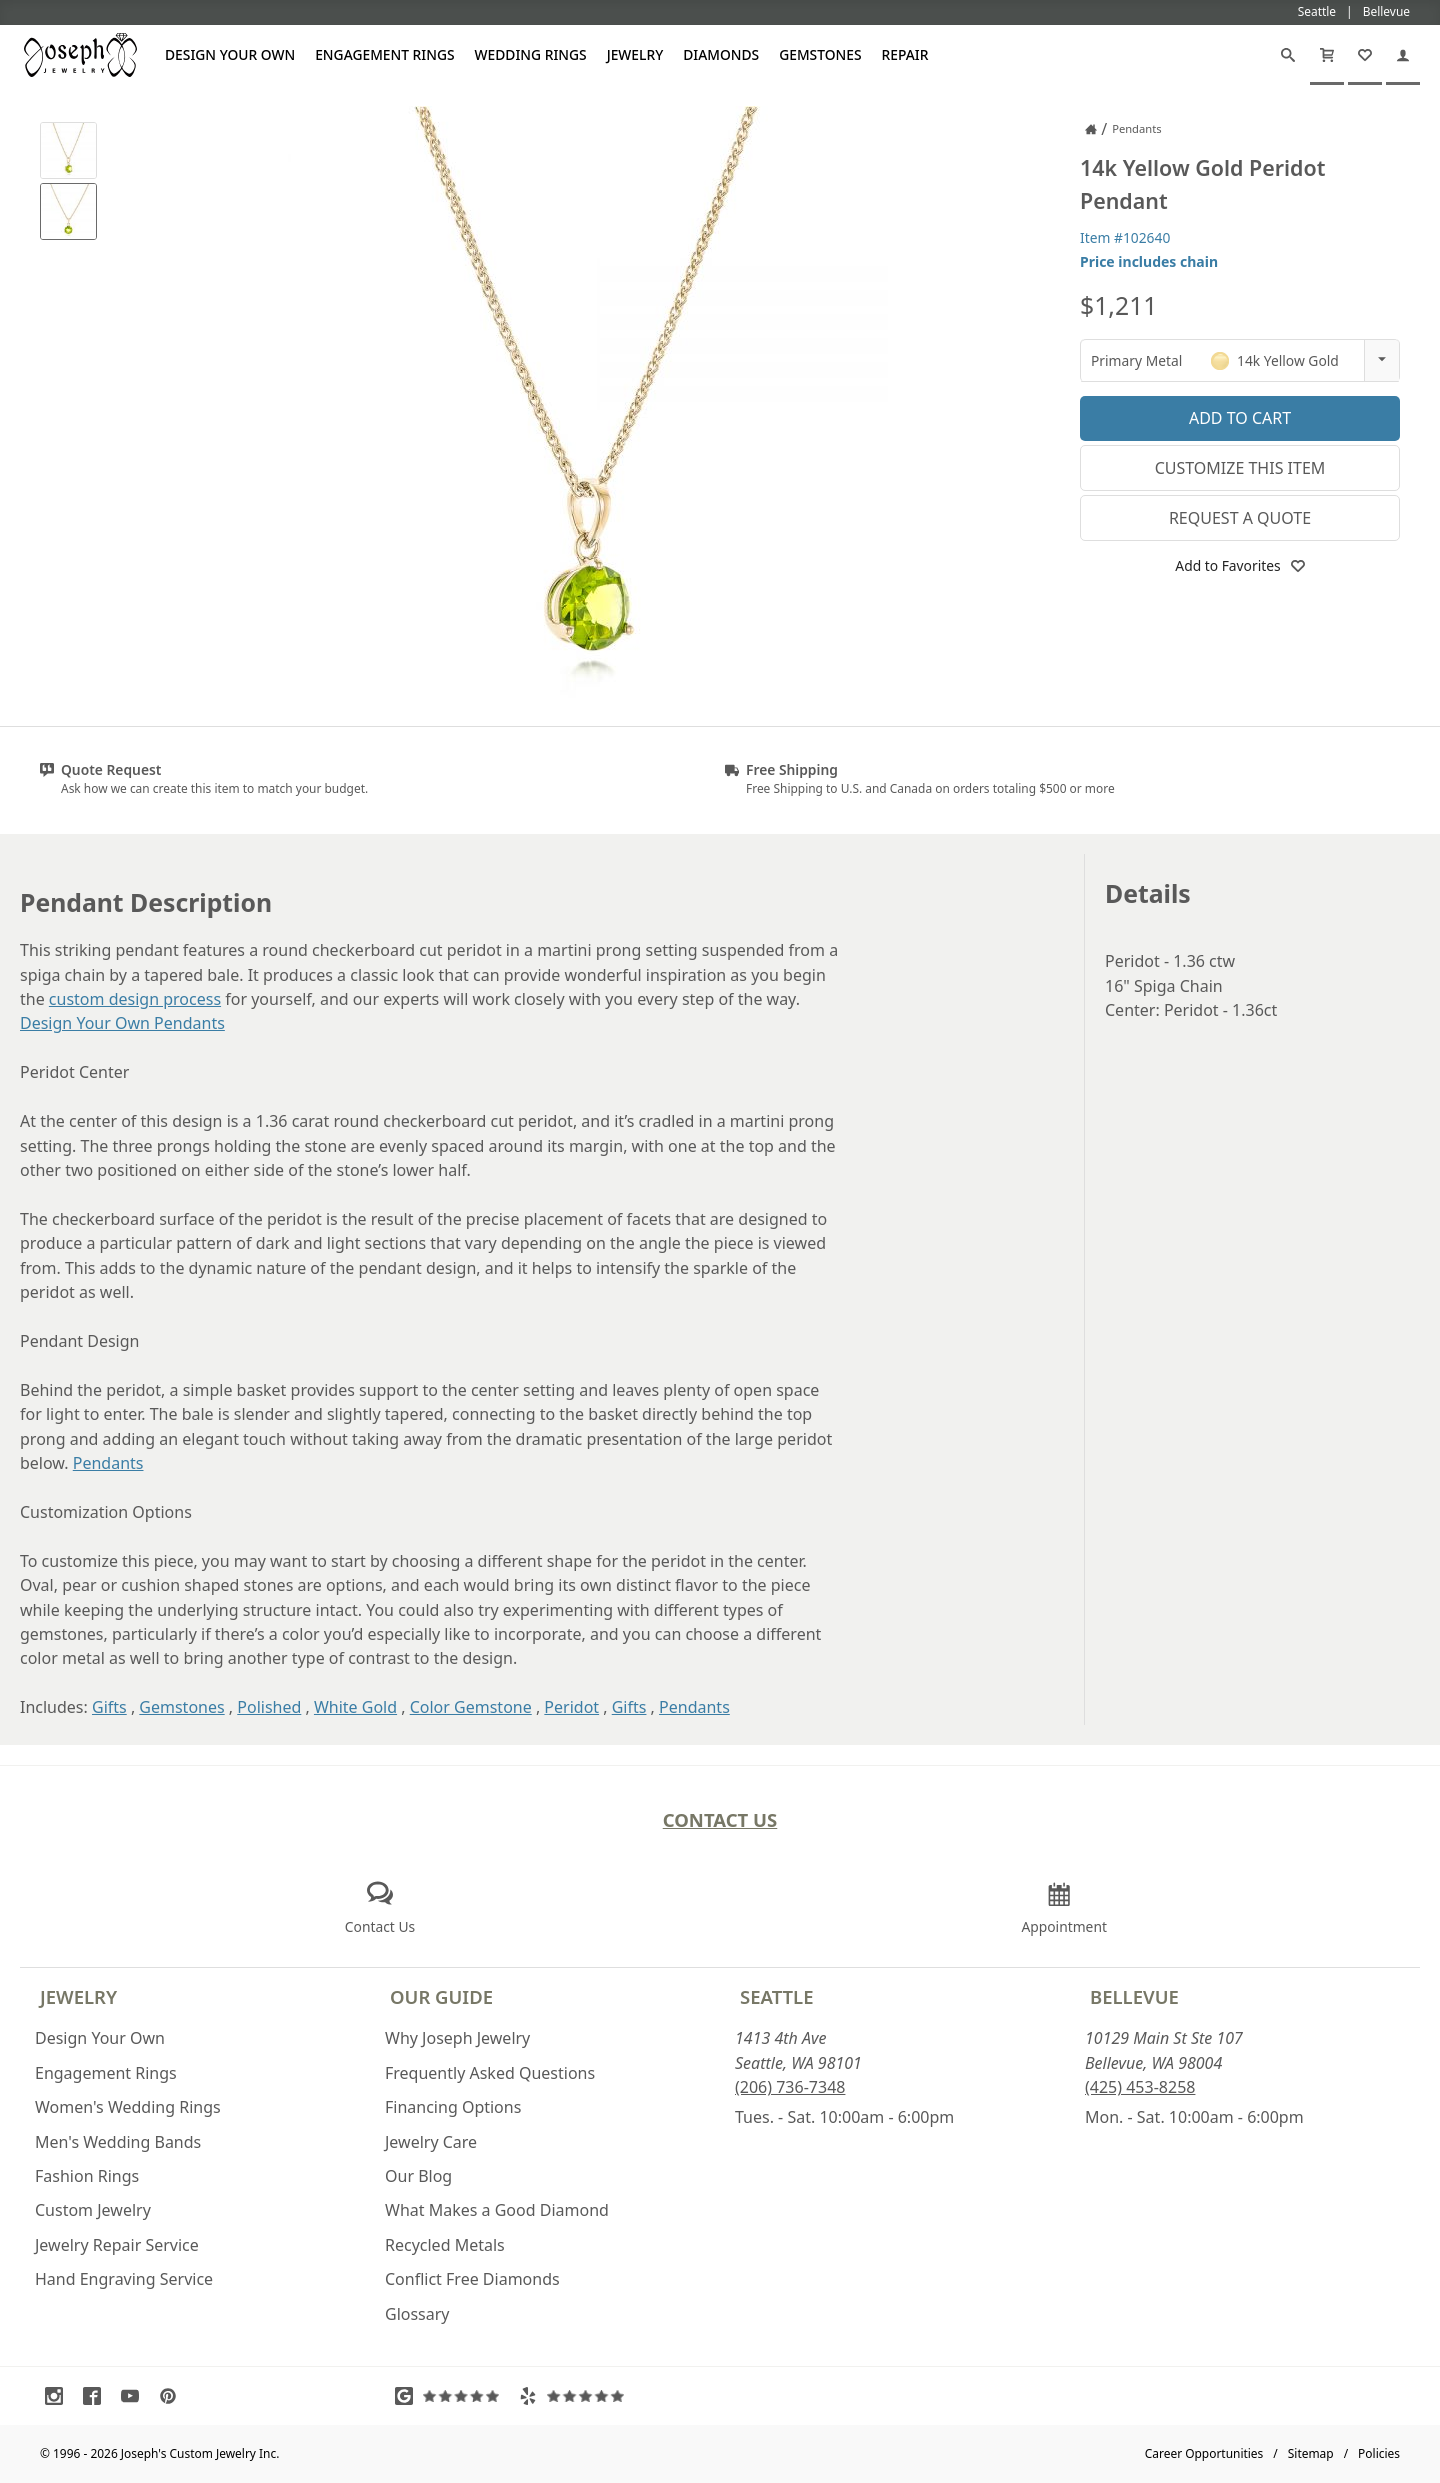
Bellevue (1134, 1996)
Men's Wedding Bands (118, 2142)
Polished (269, 1707)
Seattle (776, 1996)
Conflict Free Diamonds (472, 2279)
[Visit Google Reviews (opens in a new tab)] (452, 2396)
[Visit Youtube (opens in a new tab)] (135, 2396)
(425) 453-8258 (1140, 2087)
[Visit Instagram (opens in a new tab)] (59, 2396)
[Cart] (1327, 55)
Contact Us (720, 1819)
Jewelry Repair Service (117, 2245)
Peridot (571, 1707)
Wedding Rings (531, 54)
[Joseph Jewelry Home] (1091, 129)
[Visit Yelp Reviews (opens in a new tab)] (576, 2396)
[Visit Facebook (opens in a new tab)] (97, 2396)
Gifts (109, 1707)
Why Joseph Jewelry (457, 2038)
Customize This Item (1240, 468)
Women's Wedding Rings (128, 2107)
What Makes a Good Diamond (497, 2210)
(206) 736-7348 (790, 2087)
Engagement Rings (384, 54)
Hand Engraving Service (124, 2279)
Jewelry (635, 54)
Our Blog (418, 2176)
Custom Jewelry (93, 2210)
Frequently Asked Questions (490, 2073)
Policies (1379, 2453)
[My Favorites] (1365, 55)
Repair (905, 54)
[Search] (1288, 55)
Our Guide (441, 1996)
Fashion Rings (87, 2176)
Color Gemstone (471, 1707)
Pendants (108, 1463)
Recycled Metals (445, 2245)
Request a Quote (1240, 518)
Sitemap (1311, 2453)
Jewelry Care (431, 2142)
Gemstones (820, 54)
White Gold (355, 1707)
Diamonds (721, 54)
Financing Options (453, 2107)
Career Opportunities (1204, 2453)
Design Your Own (230, 54)
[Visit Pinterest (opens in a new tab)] (173, 2396)
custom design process (135, 999)
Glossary (417, 2314)
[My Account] (1403, 55)
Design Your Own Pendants (122, 1023)
